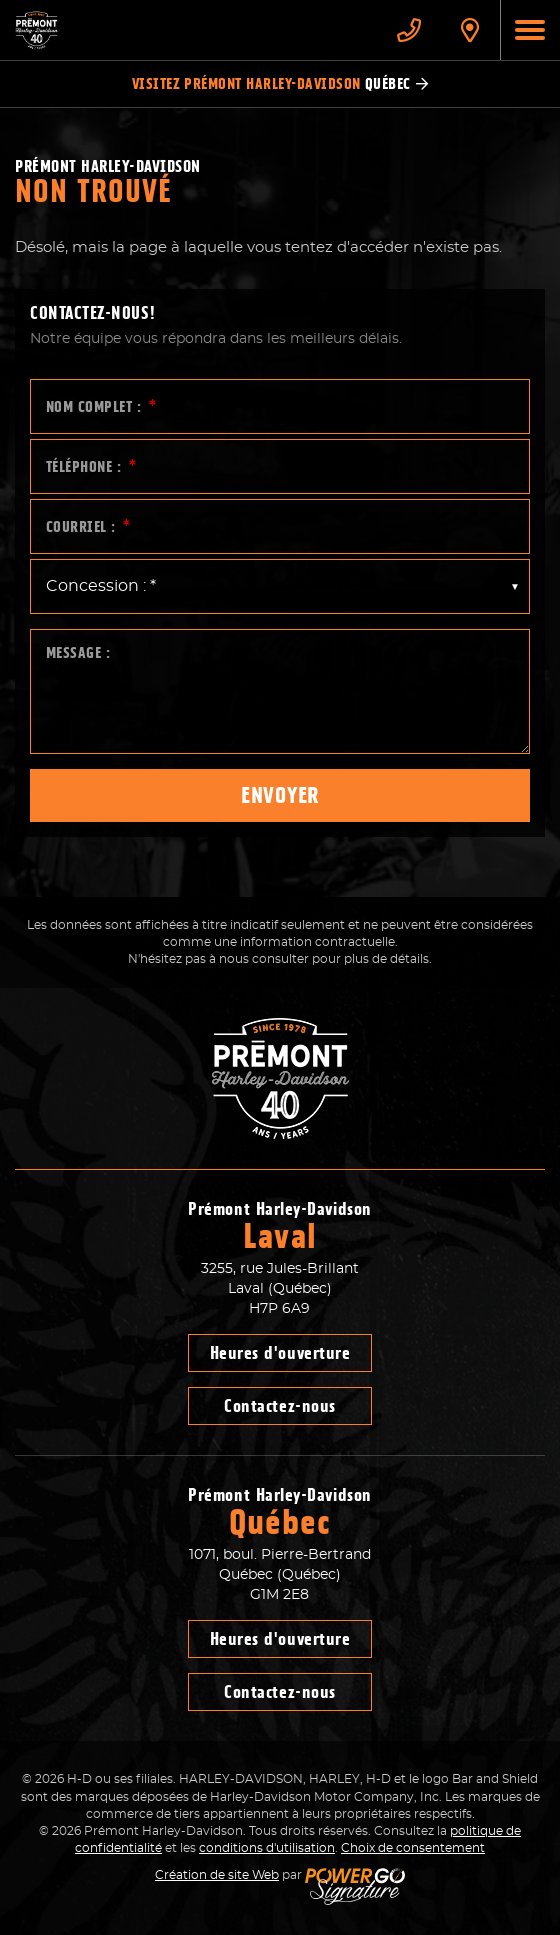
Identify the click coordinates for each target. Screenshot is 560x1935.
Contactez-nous (280, 1406)
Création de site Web (217, 1875)
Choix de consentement (413, 1848)
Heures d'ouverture (280, 1353)
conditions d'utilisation (267, 1848)
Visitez (280, 84)
